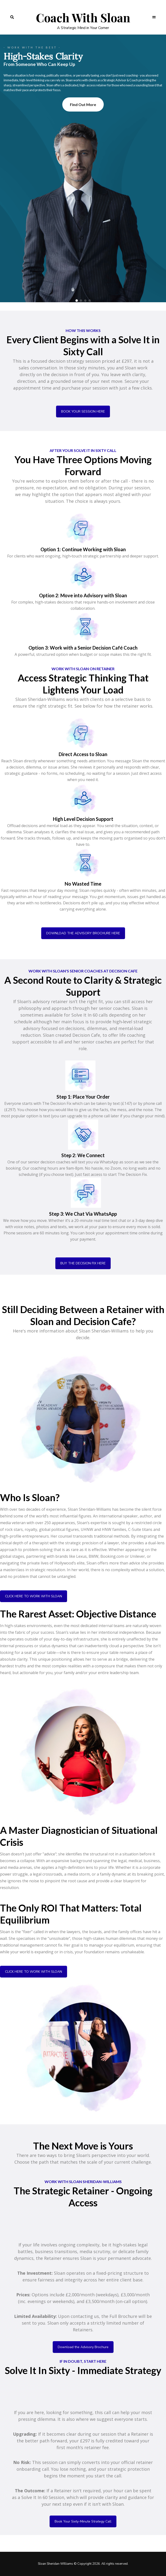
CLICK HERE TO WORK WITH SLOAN (33, 1596)
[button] (76, 300)
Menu (154, 17)
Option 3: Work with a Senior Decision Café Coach (83, 648)
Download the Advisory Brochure (83, 2347)
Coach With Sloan (83, 18)
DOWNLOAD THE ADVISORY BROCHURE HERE (83, 933)
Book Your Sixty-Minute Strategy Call (83, 2521)
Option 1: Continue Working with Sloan (83, 549)
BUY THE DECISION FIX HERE (83, 1263)
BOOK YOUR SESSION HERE (83, 411)
